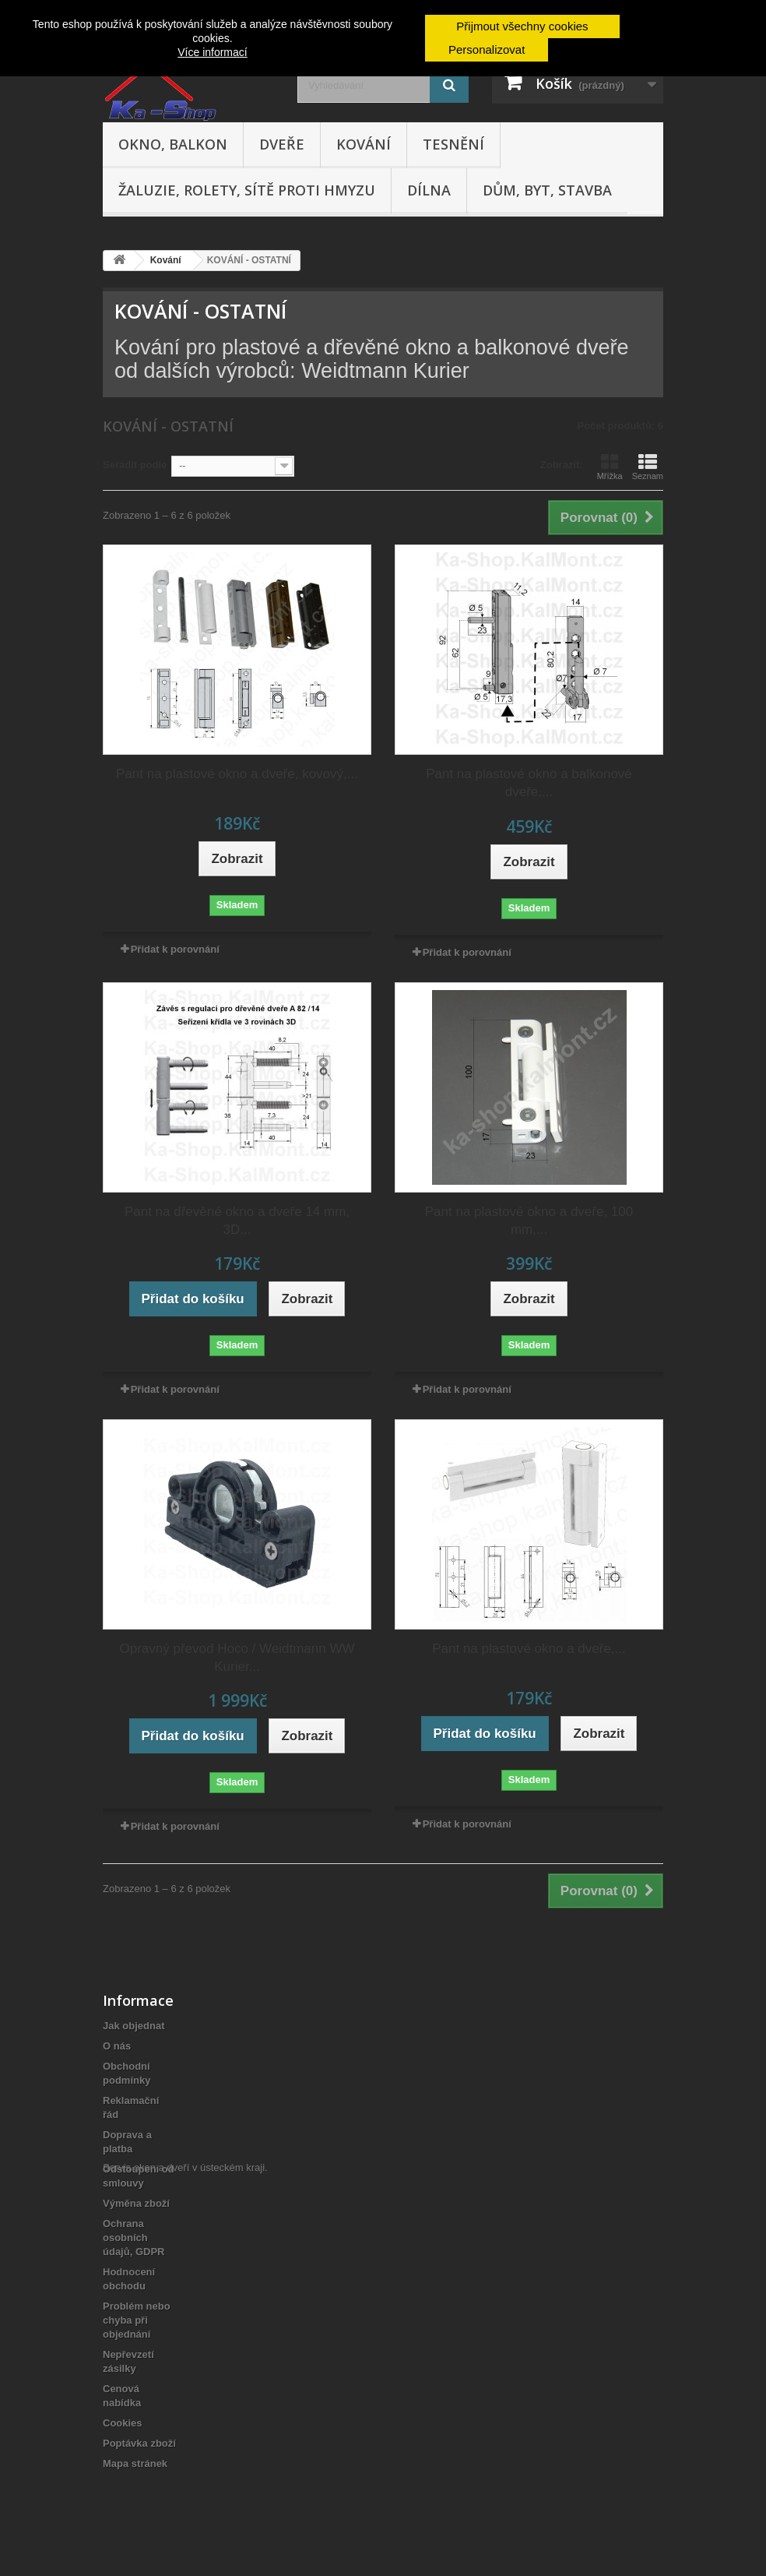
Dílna (429, 190)
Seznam (647, 467)
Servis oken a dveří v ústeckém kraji (184, 2491)
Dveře (281, 144)
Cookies (122, 2423)
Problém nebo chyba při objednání (136, 2320)
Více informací (212, 52)
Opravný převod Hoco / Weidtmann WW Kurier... (236, 1657)
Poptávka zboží (139, 2443)
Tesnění (453, 144)
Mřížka (610, 467)
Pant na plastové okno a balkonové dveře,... (529, 782)
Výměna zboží (136, 2203)
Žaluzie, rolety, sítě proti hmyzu (246, 190)
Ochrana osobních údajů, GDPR (133, 2237)
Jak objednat (133, 2026)
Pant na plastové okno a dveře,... (529, 1648)
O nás (117, 2046)
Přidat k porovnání (175, 949)
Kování (363, 144)
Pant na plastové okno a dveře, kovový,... (237, 773)
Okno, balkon (172, 144)
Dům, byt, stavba (547, 190)
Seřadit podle (135, 464)
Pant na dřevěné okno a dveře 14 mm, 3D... (237, 1220)
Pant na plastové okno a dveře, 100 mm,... (529, 1220)
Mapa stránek (135, 2463)
